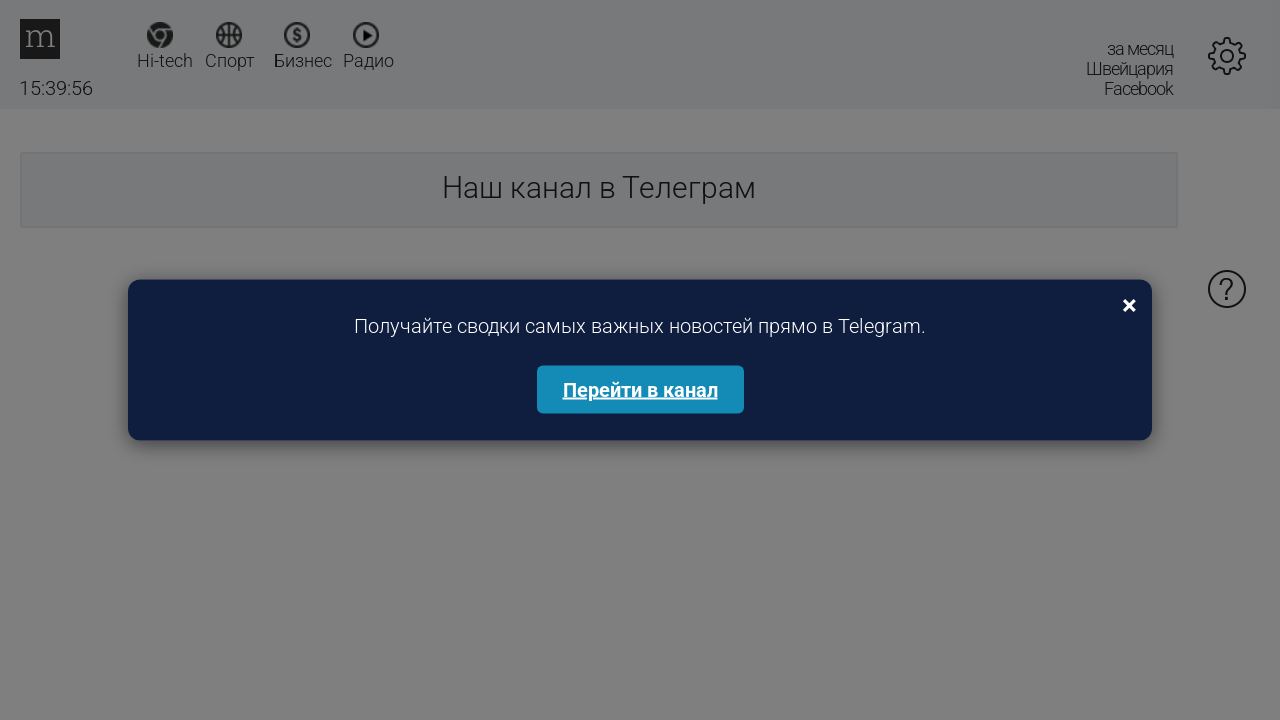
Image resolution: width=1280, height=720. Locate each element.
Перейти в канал (640, 390)
